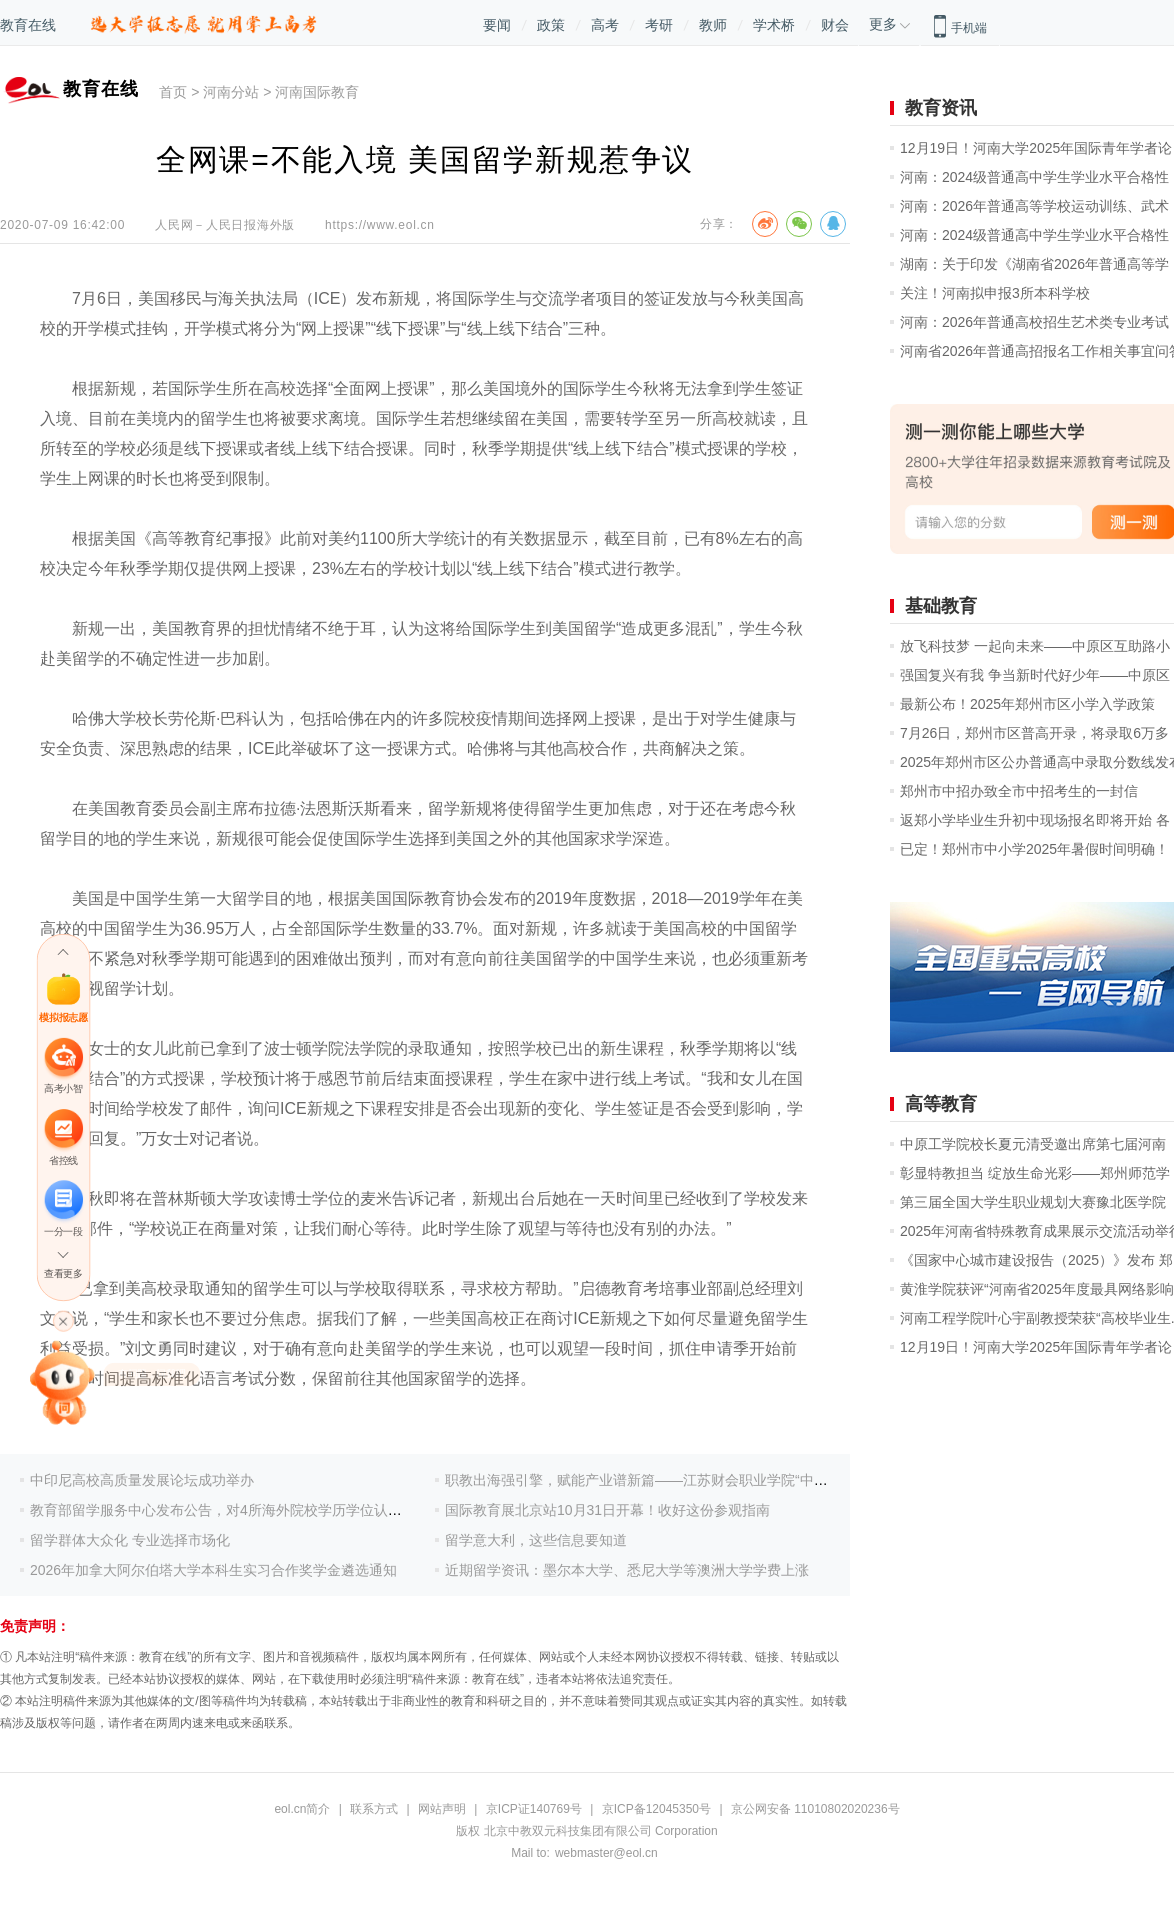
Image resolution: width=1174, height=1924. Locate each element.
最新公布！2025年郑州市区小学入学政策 (1027, 704)
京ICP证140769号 (534, 1809)
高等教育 (941, 1104)
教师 (713, 25)
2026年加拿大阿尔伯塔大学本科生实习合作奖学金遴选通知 (213, 1570)
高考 (605, 25)
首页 (173, 92)
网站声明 (442, 1809)
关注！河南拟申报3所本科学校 (995, 293)
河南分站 (231, 92)
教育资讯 (941, 108)
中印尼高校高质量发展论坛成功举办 (142, 1480)
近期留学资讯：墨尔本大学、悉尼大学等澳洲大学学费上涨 (627, 1570)
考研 (659, 25)
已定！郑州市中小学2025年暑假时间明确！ (1034, 849)
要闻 (497, 25)
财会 (835, 25)
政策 (551, 25)
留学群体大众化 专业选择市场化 (130, 1540)
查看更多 (63, 1273)
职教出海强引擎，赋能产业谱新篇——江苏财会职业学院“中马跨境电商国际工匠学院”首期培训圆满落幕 (764, 1480)
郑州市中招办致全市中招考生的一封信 (1019, 791)
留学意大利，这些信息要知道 (536, 1540)
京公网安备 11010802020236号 (815, 1809)
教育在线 (28, 25)
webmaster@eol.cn (606, 1853)
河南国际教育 (317, 92)
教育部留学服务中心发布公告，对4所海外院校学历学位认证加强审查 (244, 1510)
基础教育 (941, 606)
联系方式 (374, 1809)
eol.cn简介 (302, 1809)
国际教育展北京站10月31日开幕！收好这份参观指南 (607, 1510)
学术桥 (774, 25)
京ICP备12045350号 (656, 1809)
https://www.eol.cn (380, 225)
